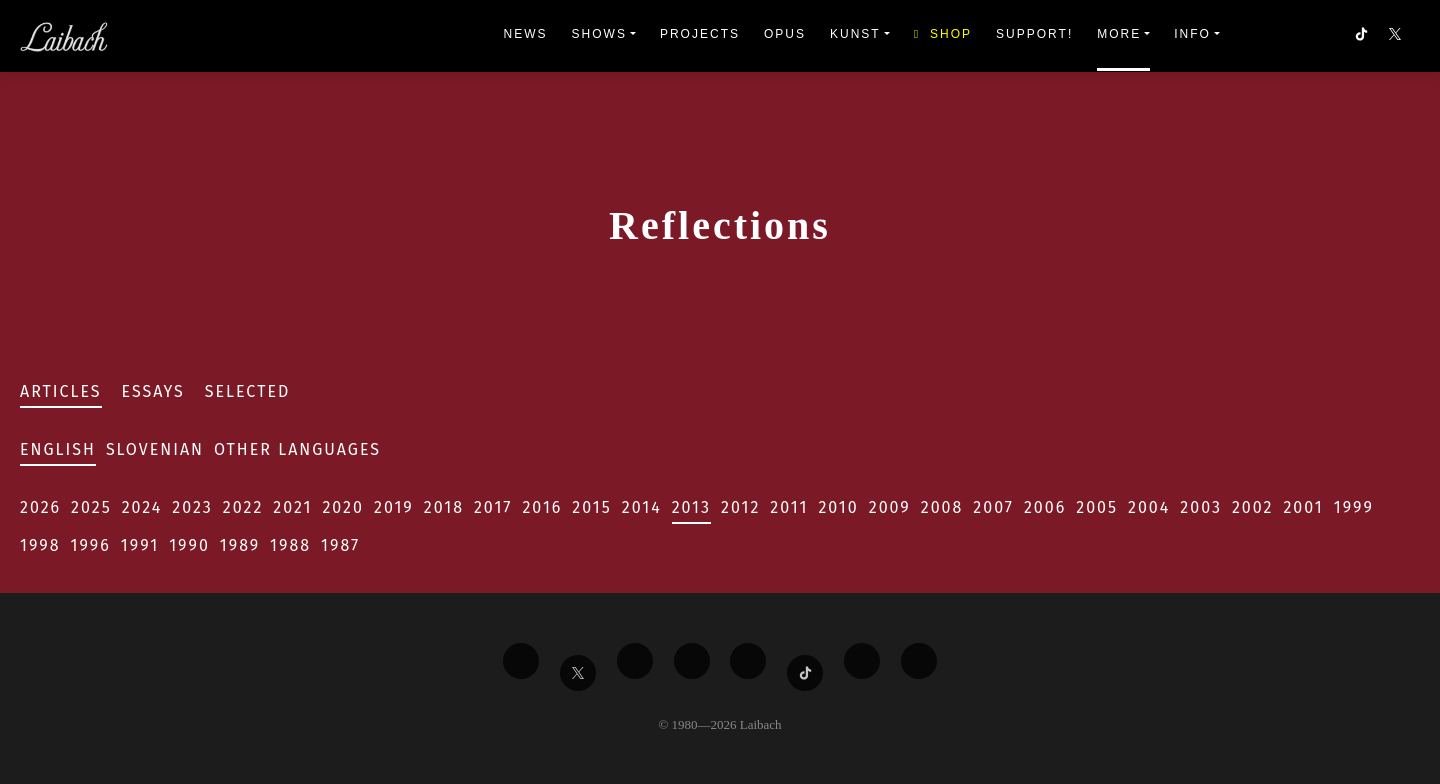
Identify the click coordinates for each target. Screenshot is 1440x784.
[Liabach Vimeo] (635, 661)
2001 (1303, 507)
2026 (40, 507)
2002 (1253, 507)
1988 (290, 545)
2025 (91, 507)
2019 (394, 507)
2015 (591, 507)
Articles (61, 391)
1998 (40, 545)
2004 (1149, 507)
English (58, 449)
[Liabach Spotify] (862, 661)
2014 (642, 507)
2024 (142, 507)
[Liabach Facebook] (521, 661)
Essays (153, 391)
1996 (91, 545)
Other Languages (297, 449)
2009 (890, 507)
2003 (1201, 507)
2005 (1097, 507)
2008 (942, 507)
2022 (243, 507)
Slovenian (155, 449)
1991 (140, 545)
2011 (789, 507)
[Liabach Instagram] (748, 661)
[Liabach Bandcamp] (919, 661)
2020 (343, 507)
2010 (838, 507)
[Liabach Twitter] (578, 673)
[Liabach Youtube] (692, 661)
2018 (444, 507)
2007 (993, 507)
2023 (192, 507)
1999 (1354, 507)
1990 (189, 545)
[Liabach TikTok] (805, 673)
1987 (340, 545)
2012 (740, 507)
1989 (240, 545)
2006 (1045, 507)
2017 (493, 507)
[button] (1397, 36)
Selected (248, 391)
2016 (542, 507)
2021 (292, 507)
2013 (691, 507)
